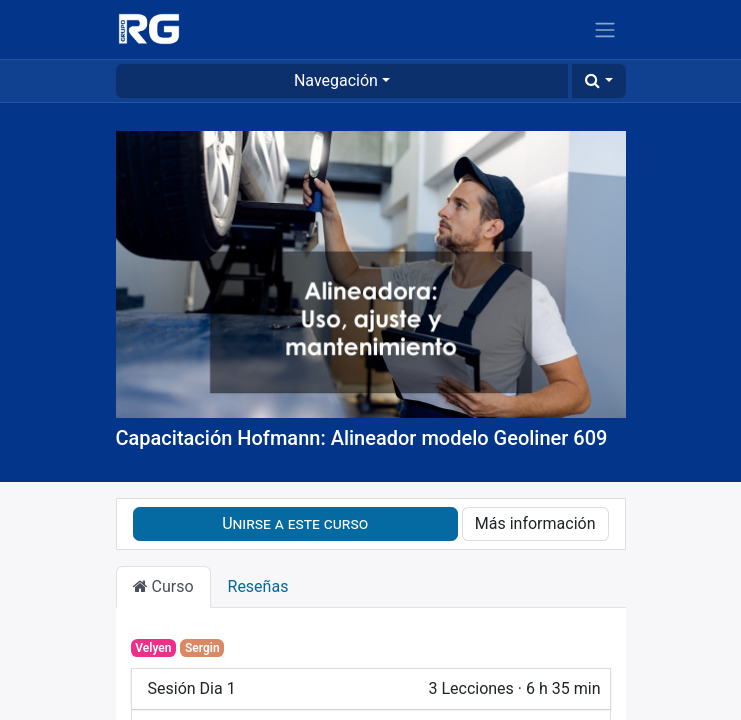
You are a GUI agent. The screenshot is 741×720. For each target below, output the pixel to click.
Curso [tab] (163, 586)
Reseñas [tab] (258, 586)
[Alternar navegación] (605, 29)
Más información (535, 523)
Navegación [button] (336, 80)
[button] (598, 81)
